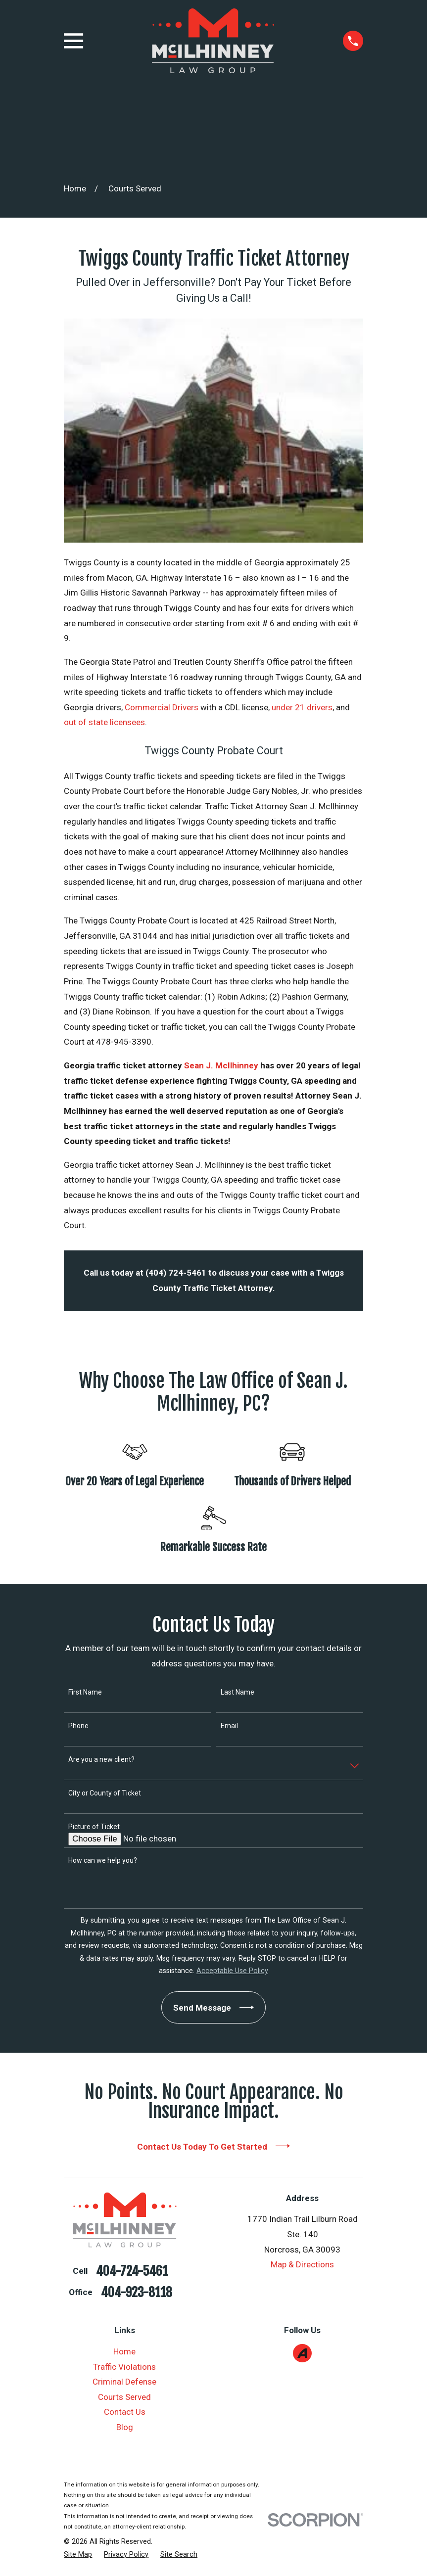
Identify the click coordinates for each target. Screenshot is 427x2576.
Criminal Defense (124, 2382)
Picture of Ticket (94, 1827)
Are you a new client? (101, 1759)
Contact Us (124, 2412)
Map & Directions (302, 2264)
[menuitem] (78, 2554)
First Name (85, 1692)
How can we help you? (102, 1860)
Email (229, 1726)
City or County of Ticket (104, 1793)
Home (124, 2351)
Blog (124, 2427)
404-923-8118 (136, 2292)
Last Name (237, 1692)
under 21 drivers (302, 707)
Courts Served (124, 2397)
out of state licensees (104, 722)
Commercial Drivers (161, 707)
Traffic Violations (124, 2367)
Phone (78, 1726)
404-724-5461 (132, 2271)
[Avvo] (302, 2353)
